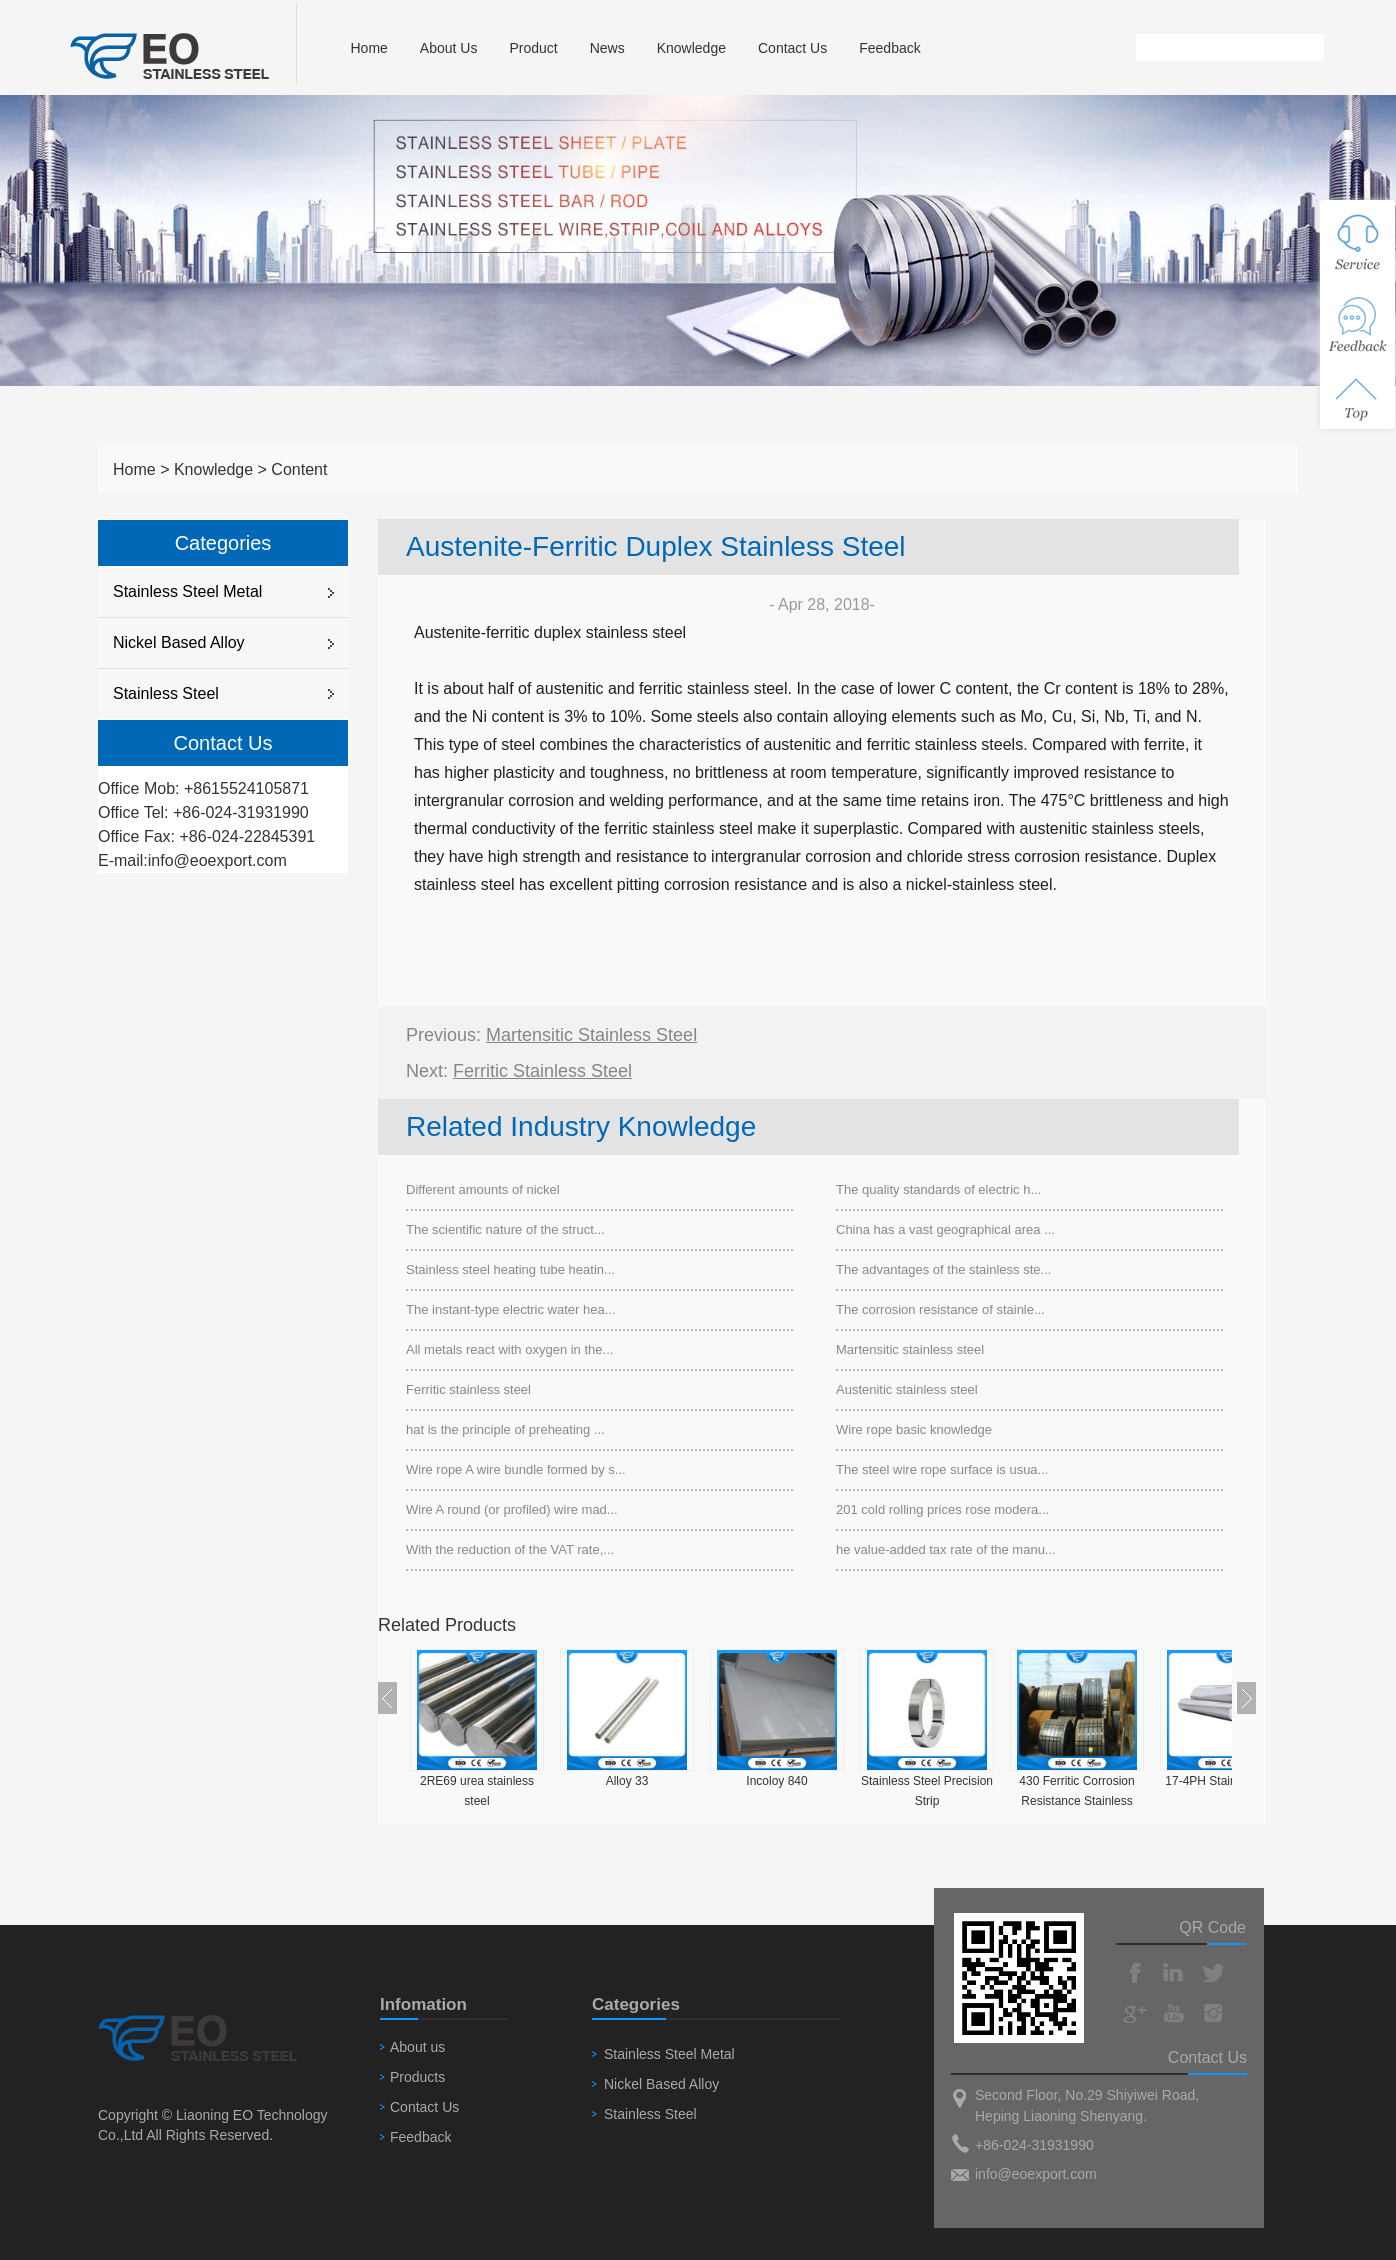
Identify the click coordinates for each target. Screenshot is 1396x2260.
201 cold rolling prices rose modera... (942, 1509)
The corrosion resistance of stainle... (940, 1309)
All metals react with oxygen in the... (509, 1349)
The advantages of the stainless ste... (943, 1269)
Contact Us (792, 48)
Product (533, 48)
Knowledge (691, 48)
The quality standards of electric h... (938, 1189)
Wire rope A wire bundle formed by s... (516, 1469)
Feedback (889, 48)
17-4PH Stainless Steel (1226, 1781)
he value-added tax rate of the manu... (946, 1549)
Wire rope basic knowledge (914, 1429)
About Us (449, 48)
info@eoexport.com (217, 860)
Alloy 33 (627, 1781)
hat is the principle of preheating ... (505, 1429)
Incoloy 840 (776, 1781)
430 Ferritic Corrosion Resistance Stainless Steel (1076, 1801)
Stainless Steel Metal (187, 591)
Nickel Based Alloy (179, 642)
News (607, 48)
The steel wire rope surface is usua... (942, 1469)
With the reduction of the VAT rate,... (510, 1549)
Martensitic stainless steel (591, 1035)
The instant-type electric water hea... (511, 1309)
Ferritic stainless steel (542, 1071)
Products (417, 2077)
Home (368, 48)
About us (417, 2047)
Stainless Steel (166, 693)
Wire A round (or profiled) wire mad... (512, 1509)
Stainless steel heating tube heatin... (510, 1269)
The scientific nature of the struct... (505, 1229)
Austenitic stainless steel (907, 1389)
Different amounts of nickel (483, 1189)
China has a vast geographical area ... (945, 1229)
